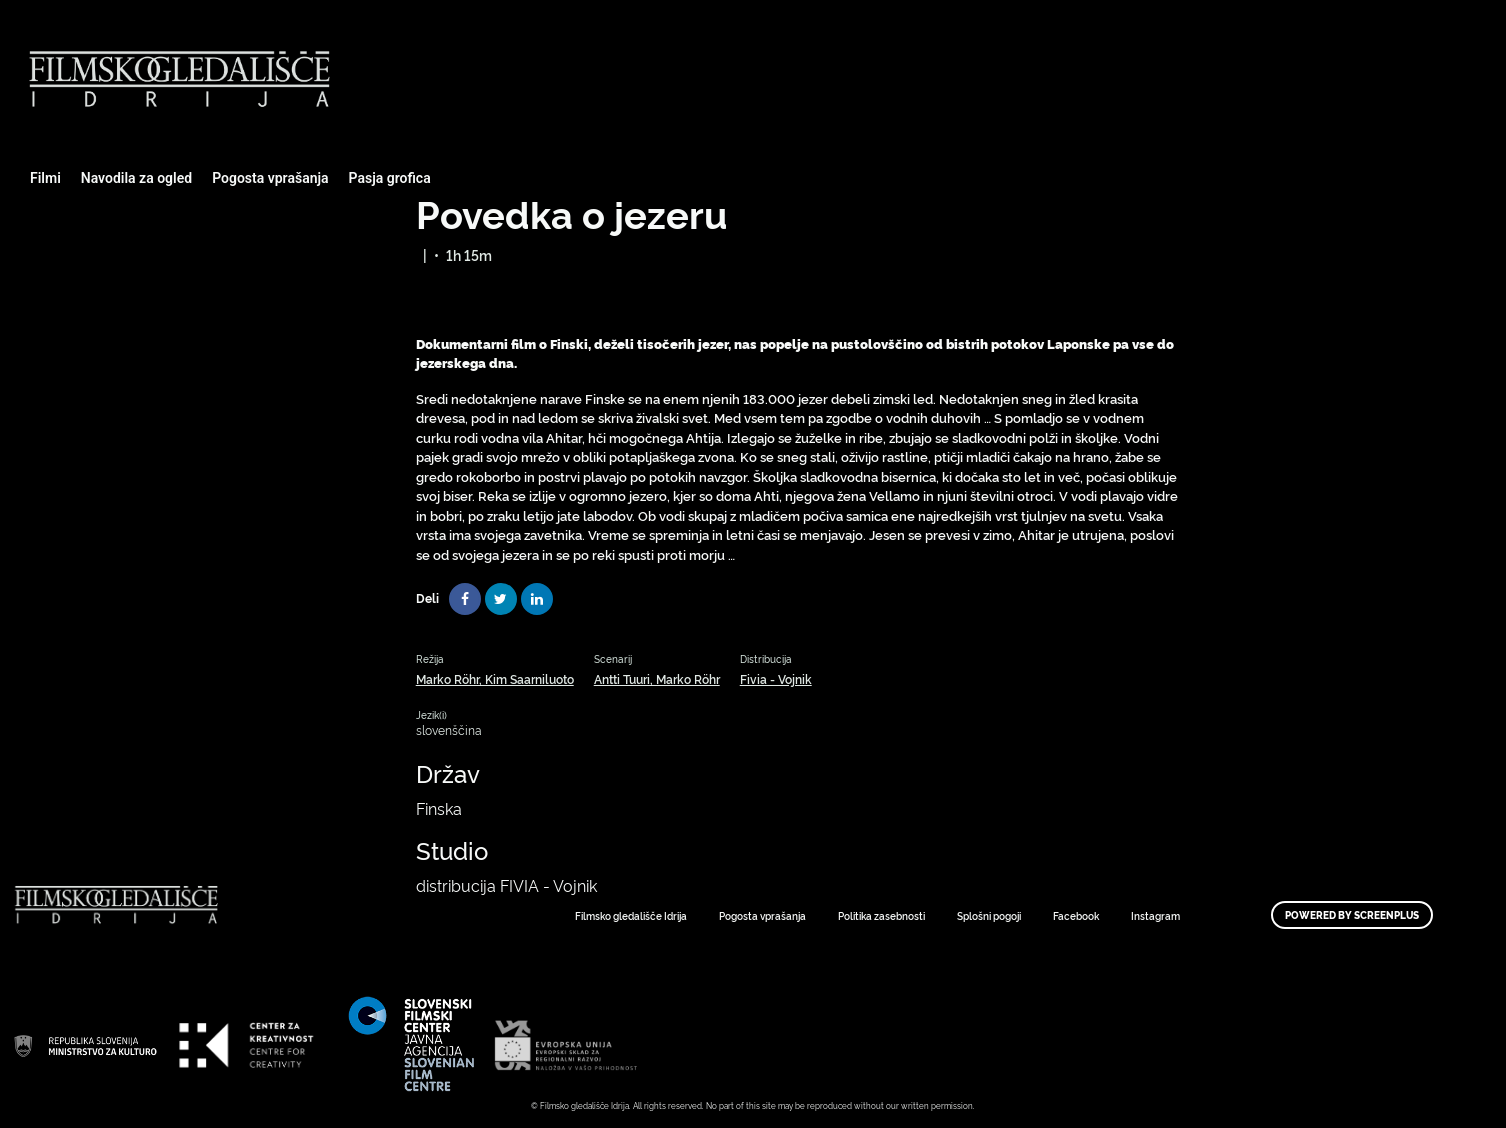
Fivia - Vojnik (776, 678)
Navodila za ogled (136, 178)
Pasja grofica (390, 178)
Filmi (45, 178)
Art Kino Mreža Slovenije (85, 1045)
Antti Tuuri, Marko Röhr (657, 678)
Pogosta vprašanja (270, 178)
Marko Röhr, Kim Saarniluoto (495, 678)
